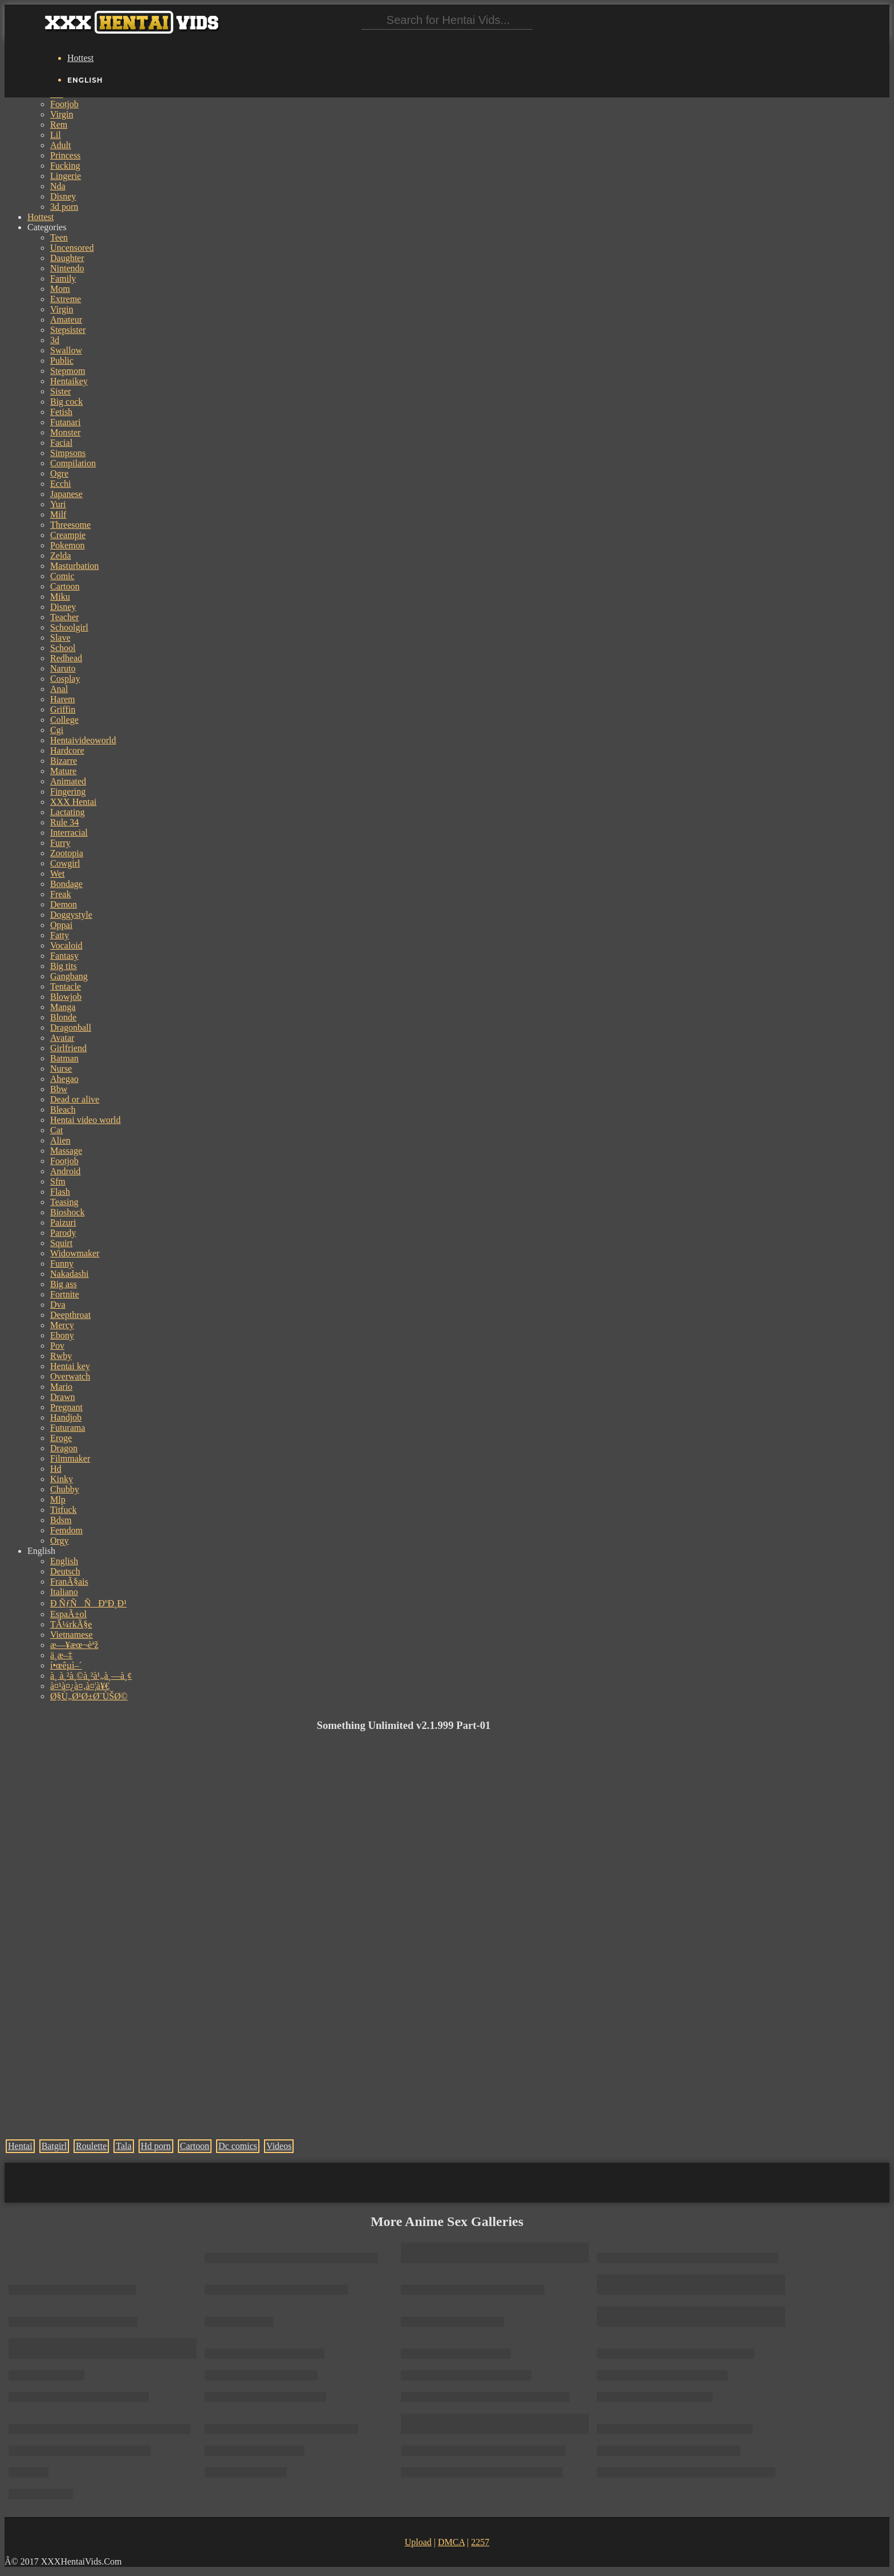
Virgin (62, 114)
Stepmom (67, 371)
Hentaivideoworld (83, 740)
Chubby (64, 1489)
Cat (56, 1130)
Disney (63, 196)
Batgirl (54, 2146)
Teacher (64, 617)
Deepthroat (70, 1315)
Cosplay (65, 678)
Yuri (58, 504)
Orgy (59, 1540)
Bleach (62, 1109)
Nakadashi (69, 1274)
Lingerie (65, 176)
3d (54, 340)
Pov (57, 1345)
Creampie (68, 535)
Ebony (62, 1335)
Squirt (61, 1243)
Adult (60, 145)
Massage (66, 1150)
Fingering (68, 791)
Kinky (61, 1479)
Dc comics (237, 2146)
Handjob (66, 1417)
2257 (480, 2542)
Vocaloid (66, 945)
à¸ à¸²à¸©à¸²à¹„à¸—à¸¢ (91, 1675)
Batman (64, 1058)
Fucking (65, 165)
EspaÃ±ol (68, 1614)
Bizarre (63, 761)
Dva (58, 1304)
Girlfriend (68, 1048)
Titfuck (63, 1510)
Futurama (67, 1428)
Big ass (63, 1284)
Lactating (67, 812)
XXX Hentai (73, 802)
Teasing (64, 1202)
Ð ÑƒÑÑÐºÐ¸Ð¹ (88, 1603)
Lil (55, 135)
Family (63, 278)
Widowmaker (74, 1253)
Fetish (61, 412)
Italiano (64, 1592)
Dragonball (70, 1027)
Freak (60, 894)
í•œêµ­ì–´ (66, 1665)
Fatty (59, 935)
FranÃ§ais (69, 1581)
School (62, 648)
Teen (59, 237)
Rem (58, 124)
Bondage (66, 884)
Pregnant (66, 1407)
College (64, 720)
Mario (61, 1386)
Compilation (73, 463)
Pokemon (67, 545)
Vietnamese (71, 1634)
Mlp (58, 1499)
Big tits (63, 966)
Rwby (61, 1356)
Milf (58, 514)
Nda (58, 186)
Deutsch (65, 1571)
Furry (60, 843)
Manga (62, 1007)
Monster (65, 432)
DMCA (451, 2542)
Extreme (65, 299)
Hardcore (67, 750)
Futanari (65, 422)
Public (62, 360)
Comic (62, 576)
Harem (62, 699)
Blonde (63, 1017)
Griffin (62, 709)
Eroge (61, 1438)
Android (65, 1171)
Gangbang (69, 976)
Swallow (66, 350)
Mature (63, 771)
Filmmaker (70, 1458)
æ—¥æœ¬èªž (74, 1645)
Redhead (66, 658)
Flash (60, 1192)
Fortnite (64, 1294)
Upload (418, 2542)
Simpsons (68, 453)
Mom (60, 289)
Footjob (64, 104)
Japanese (66, 494)
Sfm (58, 1181)
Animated (68, 781)
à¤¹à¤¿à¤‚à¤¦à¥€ (79, 1686)
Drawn (62, 1397)
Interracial (69, 832)
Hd (56, 1469)
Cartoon (65, 586)
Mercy (62, 1325)
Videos (278, 2146)
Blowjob (66, 997)
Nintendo (67, 268)
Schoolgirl (69, 627)
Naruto (62, 668)
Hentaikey (69, 381)
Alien (60, 1140)
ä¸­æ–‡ (61, 1655)
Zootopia (66, 853)
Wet (57, 873)
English (64, 1561)
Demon (63, 904)
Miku (60, 596)
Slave (60, 637)
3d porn (64, 206)
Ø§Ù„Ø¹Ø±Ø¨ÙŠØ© (89, 1696)
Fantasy (64, 956)
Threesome (70, 525)
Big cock (66, 401)
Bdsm (60, 1520)
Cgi (56, 730)
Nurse (61, 1068)
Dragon (64, 1448)
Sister (60, 391)
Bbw (58, 1089)
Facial (61, 442)
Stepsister (68, 330)
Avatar (62, 1038)
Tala (123, 2146)
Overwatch (70, 1376)
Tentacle (65, 986)
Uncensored (72, 248)
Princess (65, 155)
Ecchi (60, 484)
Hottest (80, 58)
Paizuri (63, 1222)
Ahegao (64, 1079)
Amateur (66, 319)
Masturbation (74, 566)
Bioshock (67, 1212)
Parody (63, 1233)
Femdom (66, 1530)
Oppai (61, 925)
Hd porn (156, 2146)
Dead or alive (74, 1099)
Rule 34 (64, 822)
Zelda (60, 555)
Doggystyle (71, 914)
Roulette (91, 2146)
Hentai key (70, 1366)
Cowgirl (65, 863)
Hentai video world (85, 1120)
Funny (62, 1263)
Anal (59, 689)
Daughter (67, 258)
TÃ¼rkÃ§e (71, 1624)
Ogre (59, 473)
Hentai (20, 2146)
